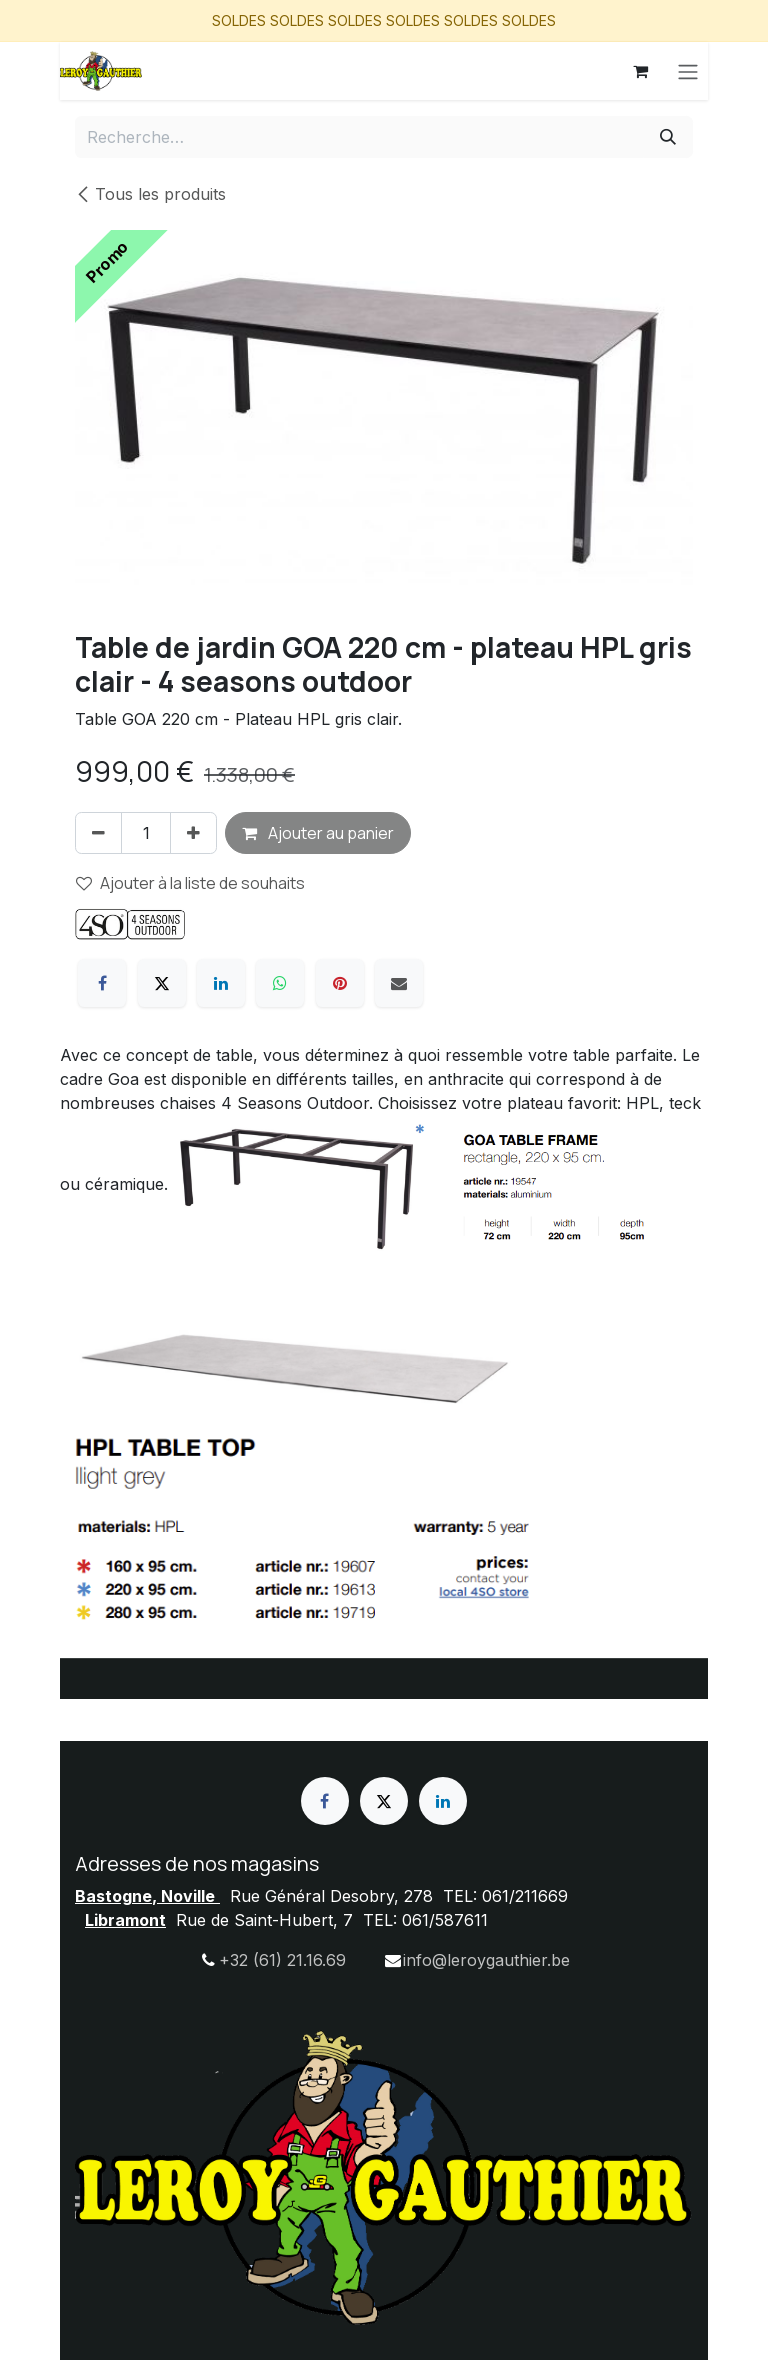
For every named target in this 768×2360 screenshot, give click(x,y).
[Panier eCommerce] (640, 71)
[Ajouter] (193, 833)
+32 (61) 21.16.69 (282, 1960)
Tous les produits (150, 194)
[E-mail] (399, 983)
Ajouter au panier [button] (318, 833)
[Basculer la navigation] (688, 71)
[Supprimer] (98, 833)
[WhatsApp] (280, 983)
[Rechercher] (668, 137)
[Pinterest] (340, 983)
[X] (162, 983)
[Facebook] (102, 983)
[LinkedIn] (221, 983)
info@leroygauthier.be (486, 1960)
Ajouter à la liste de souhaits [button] (190, 883)
